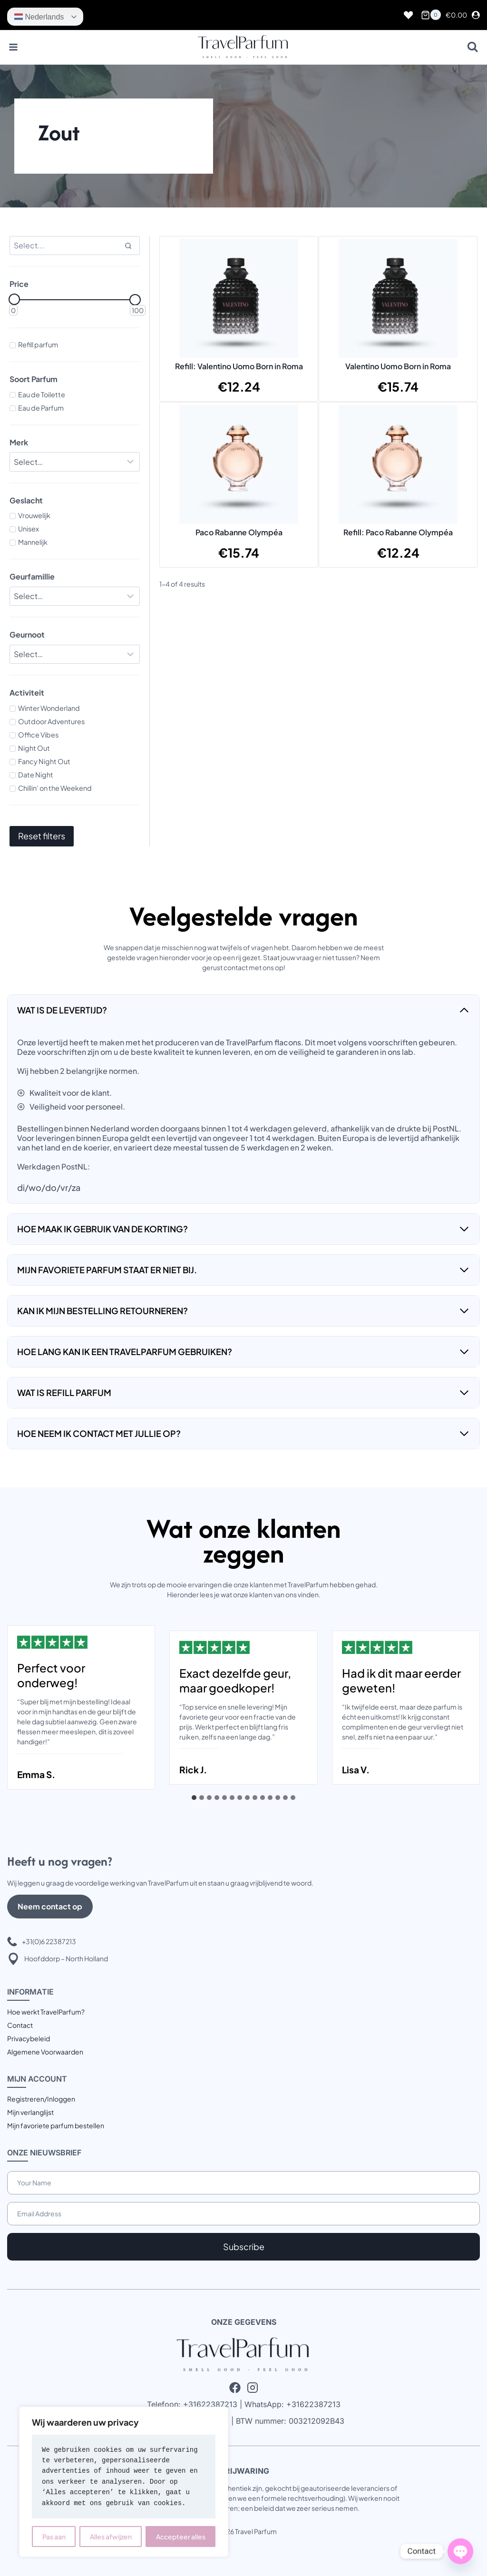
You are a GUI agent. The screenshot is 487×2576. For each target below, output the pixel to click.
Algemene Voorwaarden (45, 2051)
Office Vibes (38, 734)
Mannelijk (33, 542)
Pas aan (54, 2536)
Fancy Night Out (44, 761)
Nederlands (39, 16)
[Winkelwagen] (431, 15)
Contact (20, 2025)
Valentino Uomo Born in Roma (398, 366)
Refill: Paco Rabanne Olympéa (398, 532)
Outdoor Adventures (51, 721)
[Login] (476, 15)
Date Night (35, 774)
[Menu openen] (13, 47)
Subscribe (243, 2246)
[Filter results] (75, 461)
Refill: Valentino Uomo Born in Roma (239, 366)
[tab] (194, 1797)
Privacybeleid (28, 2038)
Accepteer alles (180, 2536)
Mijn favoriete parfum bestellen (55, 2125)
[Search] (128, 245)
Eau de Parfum (41, 407)
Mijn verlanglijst (30, 2112)
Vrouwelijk (34, 515)
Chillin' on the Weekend (55, 788)
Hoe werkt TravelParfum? (46, 2011)
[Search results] (75, 245)
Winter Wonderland (49, 708)
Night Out (34, 748)
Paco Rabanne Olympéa (238, 532)
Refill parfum (38, 344)
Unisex (28, 528)
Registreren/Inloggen (41, 2098)
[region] (123, 2482)
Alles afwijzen (111, 2536)
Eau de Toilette (41, 394)
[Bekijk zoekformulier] (472, 47)
